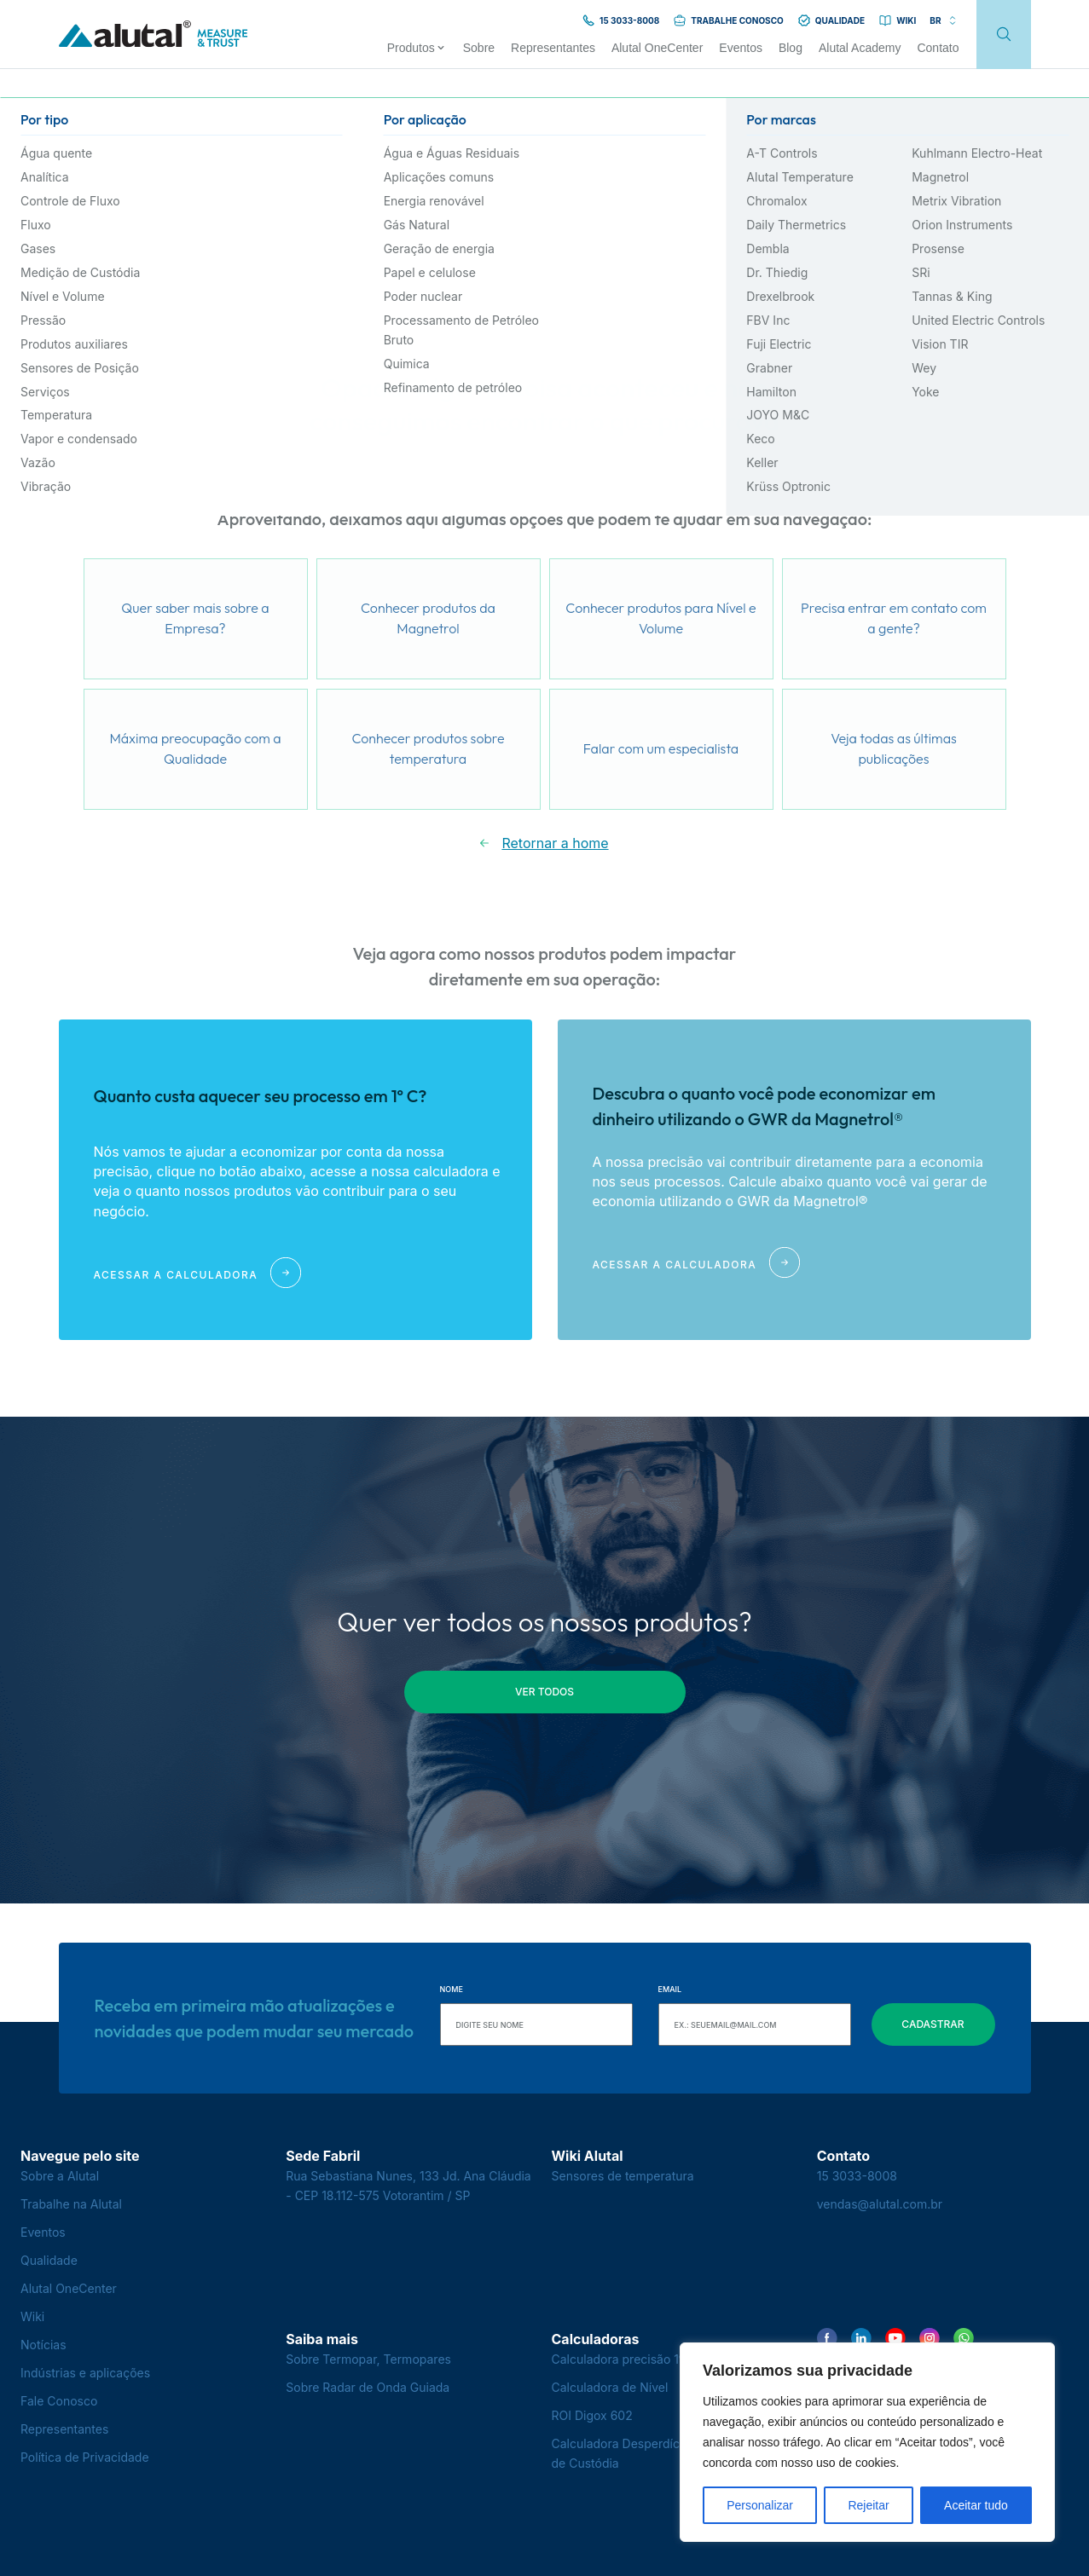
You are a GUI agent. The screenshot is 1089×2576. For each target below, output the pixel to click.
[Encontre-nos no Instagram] (929, 2338)
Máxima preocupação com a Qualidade (195, 748)
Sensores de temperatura (623, 2176)
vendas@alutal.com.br (879, 2204)
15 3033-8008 (857, 2176)
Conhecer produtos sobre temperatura (427, 748)
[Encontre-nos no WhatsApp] (963, 2338)
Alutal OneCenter (68, 2288)
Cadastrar (932, 2024)
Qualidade (49, 2260)
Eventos (43, 2232)
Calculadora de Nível (610, 2387)
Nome (451, 1989)
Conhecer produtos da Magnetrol (428, 618)
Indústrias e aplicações (85, 2372)
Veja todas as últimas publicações (894, 748)
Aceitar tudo (976, 2505)
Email (670, 1989)
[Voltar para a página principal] (153, 34)
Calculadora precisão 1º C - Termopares (664, 2359)
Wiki (32, 2316)
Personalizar (760, 2505)
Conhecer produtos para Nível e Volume (660, 618)
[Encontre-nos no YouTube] (895, 2338)
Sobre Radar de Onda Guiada (367, 2387)
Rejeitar (868, 2505)
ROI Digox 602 (592, 2415)
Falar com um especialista (661, 748)
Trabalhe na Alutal (71, 2204)
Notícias (43, 2344)
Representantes (64, 2429)
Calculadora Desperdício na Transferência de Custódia (670, 2453)
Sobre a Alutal (59, 2176)
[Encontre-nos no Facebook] (827, 2338)
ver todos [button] (544, 1691)
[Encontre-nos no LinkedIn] (861, 2338)
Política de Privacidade (84, 2457)
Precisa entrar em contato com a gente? (894, 618)
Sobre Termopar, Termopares (368, 2359)
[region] (867, 2442)
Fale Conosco (58, 2401)
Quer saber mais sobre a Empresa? (195, 618)
